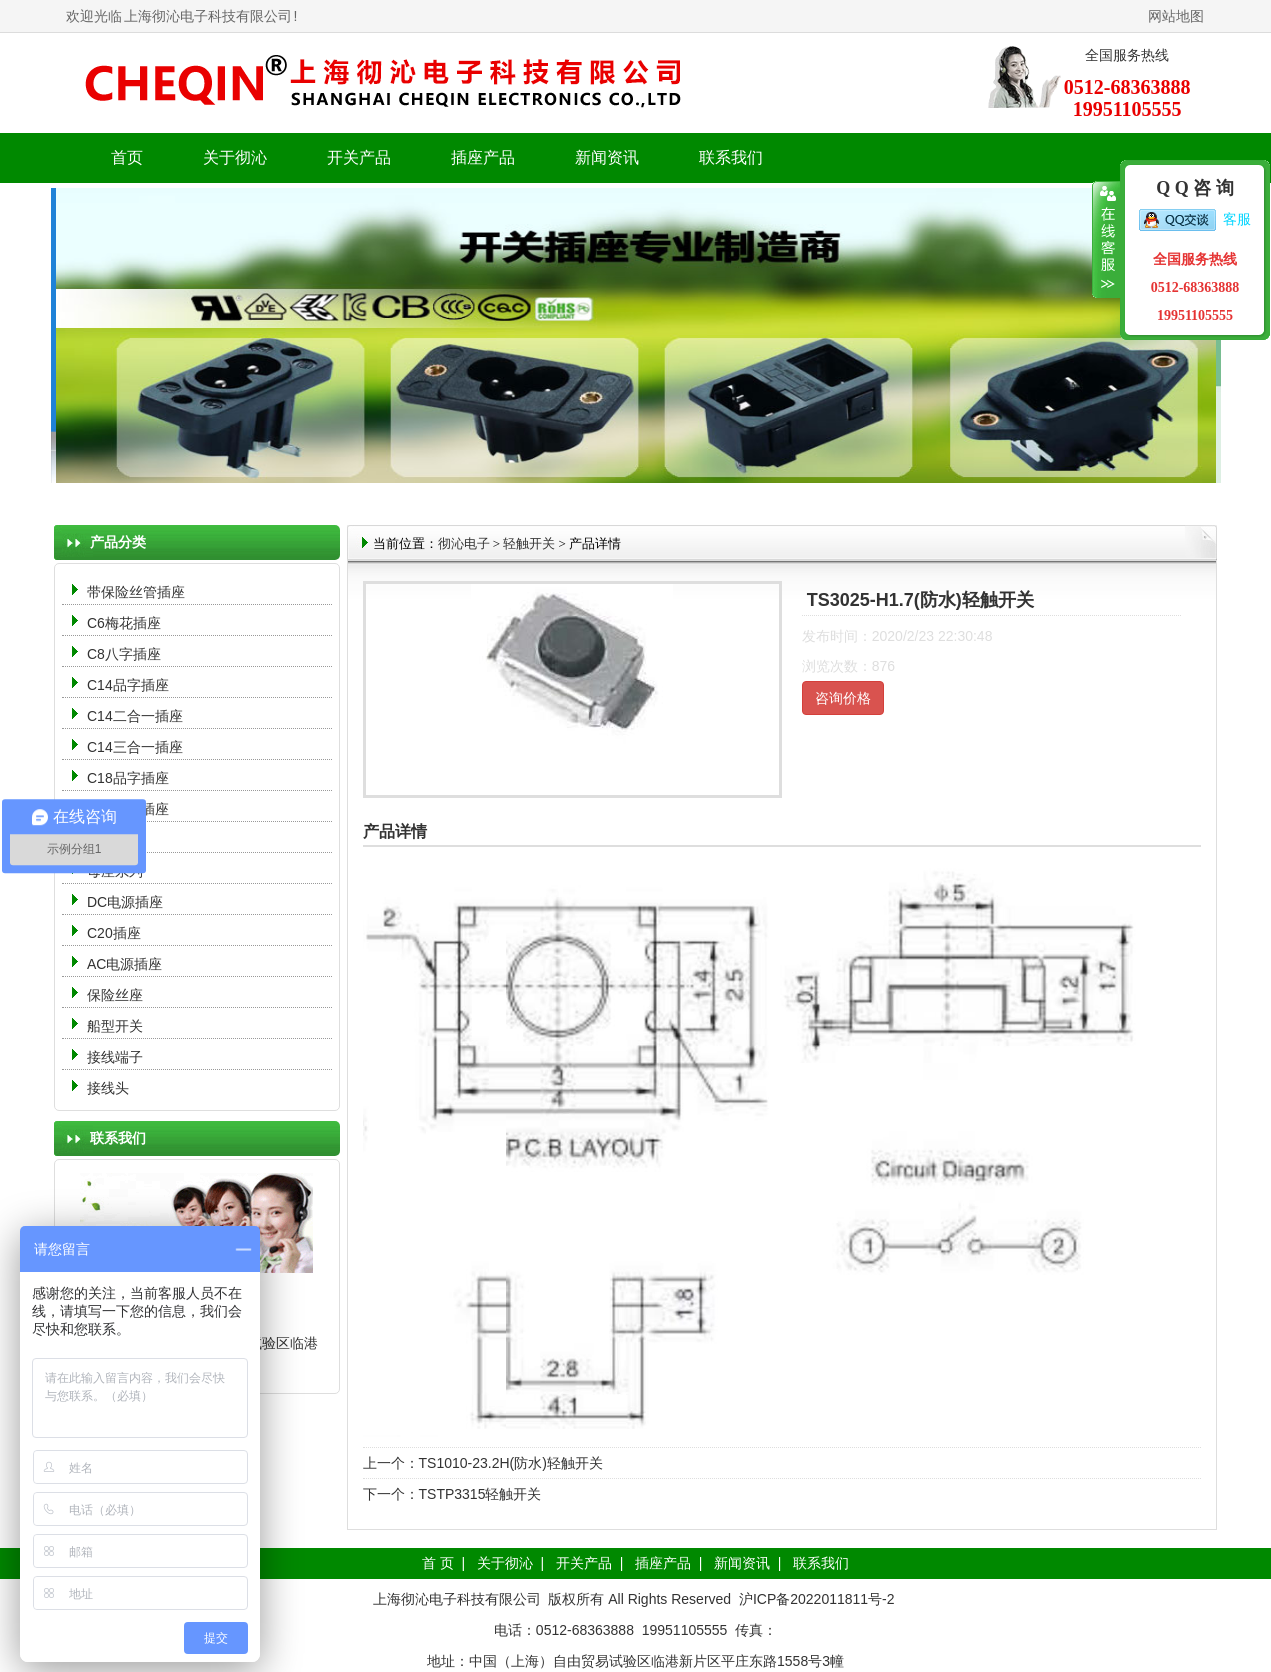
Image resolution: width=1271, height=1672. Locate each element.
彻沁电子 (464, 543)
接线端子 (115, 1057)
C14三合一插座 (135, 747)
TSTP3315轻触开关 (480, 1494)
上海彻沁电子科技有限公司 (208, 16)
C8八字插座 (124, 654)
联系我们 (731, 157)
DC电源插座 (127, 902)
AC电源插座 (126, 964)
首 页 (438, 1563)
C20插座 (114, 933)
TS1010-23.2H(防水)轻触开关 (511, 1463)
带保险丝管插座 (138, 592)
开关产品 (584, 1563)
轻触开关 (529, 543)
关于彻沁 (235, 157)
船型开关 (115, 1026)
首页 (127, 157)
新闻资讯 (742, 1563)
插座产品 (663, 1563)
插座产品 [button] (483, 157)
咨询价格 (843, 698)
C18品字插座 (128, 778)
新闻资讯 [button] (607, 157)
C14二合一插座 (135, 716)
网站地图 (1176, 16)
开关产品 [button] (359, 157)
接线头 (108, 1088)
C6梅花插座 (124, 623)
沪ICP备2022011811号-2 (817, 1599)
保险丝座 (115, 995)
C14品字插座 (128, 685)
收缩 (1106, 240)
